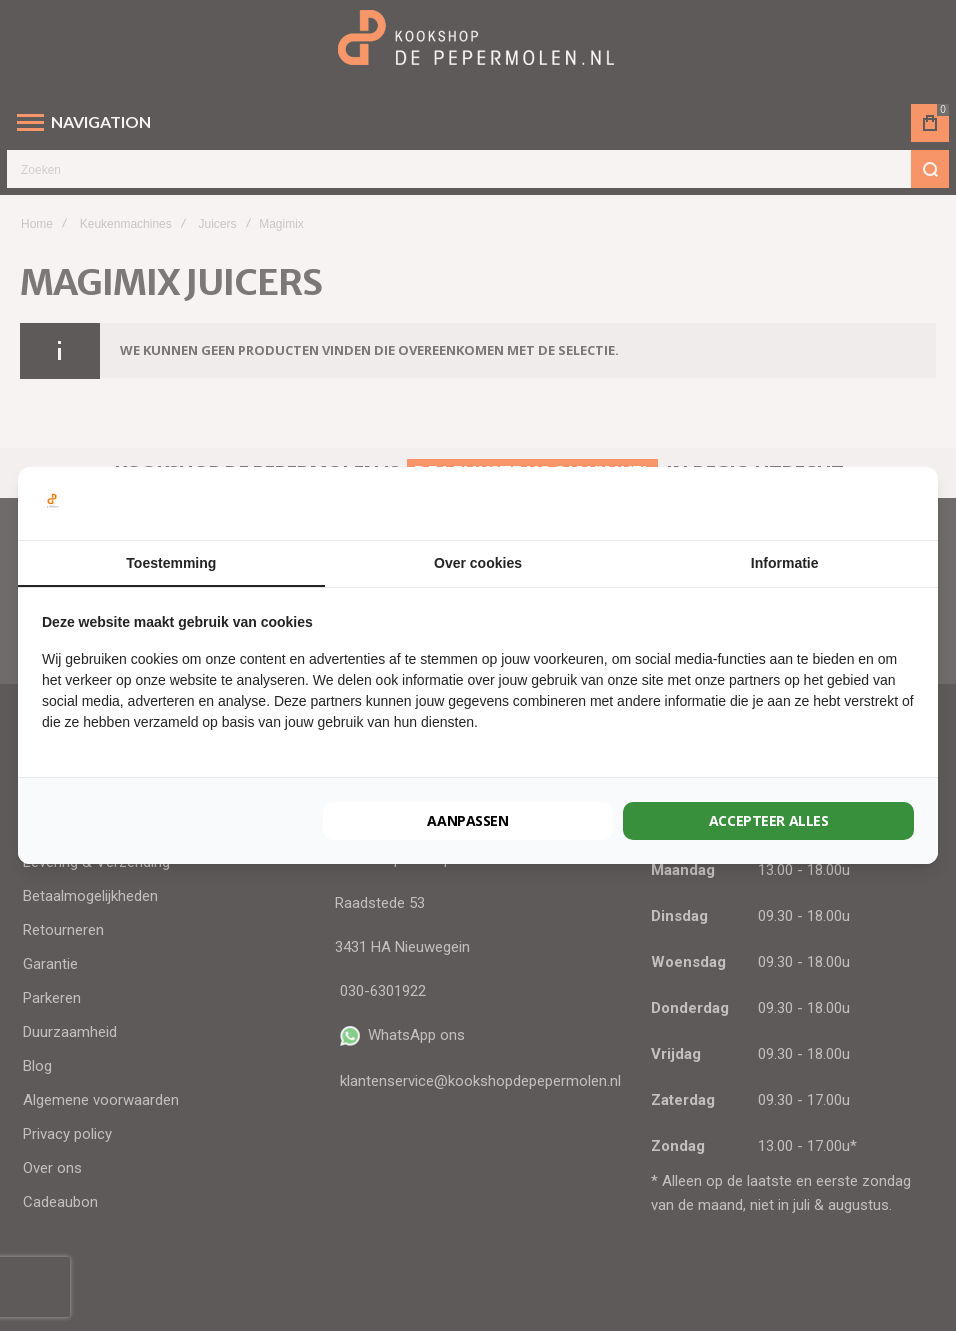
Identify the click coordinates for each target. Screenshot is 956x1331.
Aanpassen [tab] (468, 820)
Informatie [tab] (785, 563)
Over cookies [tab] (478, 563)
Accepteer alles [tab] (769, 820)
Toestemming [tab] (171, 563)
